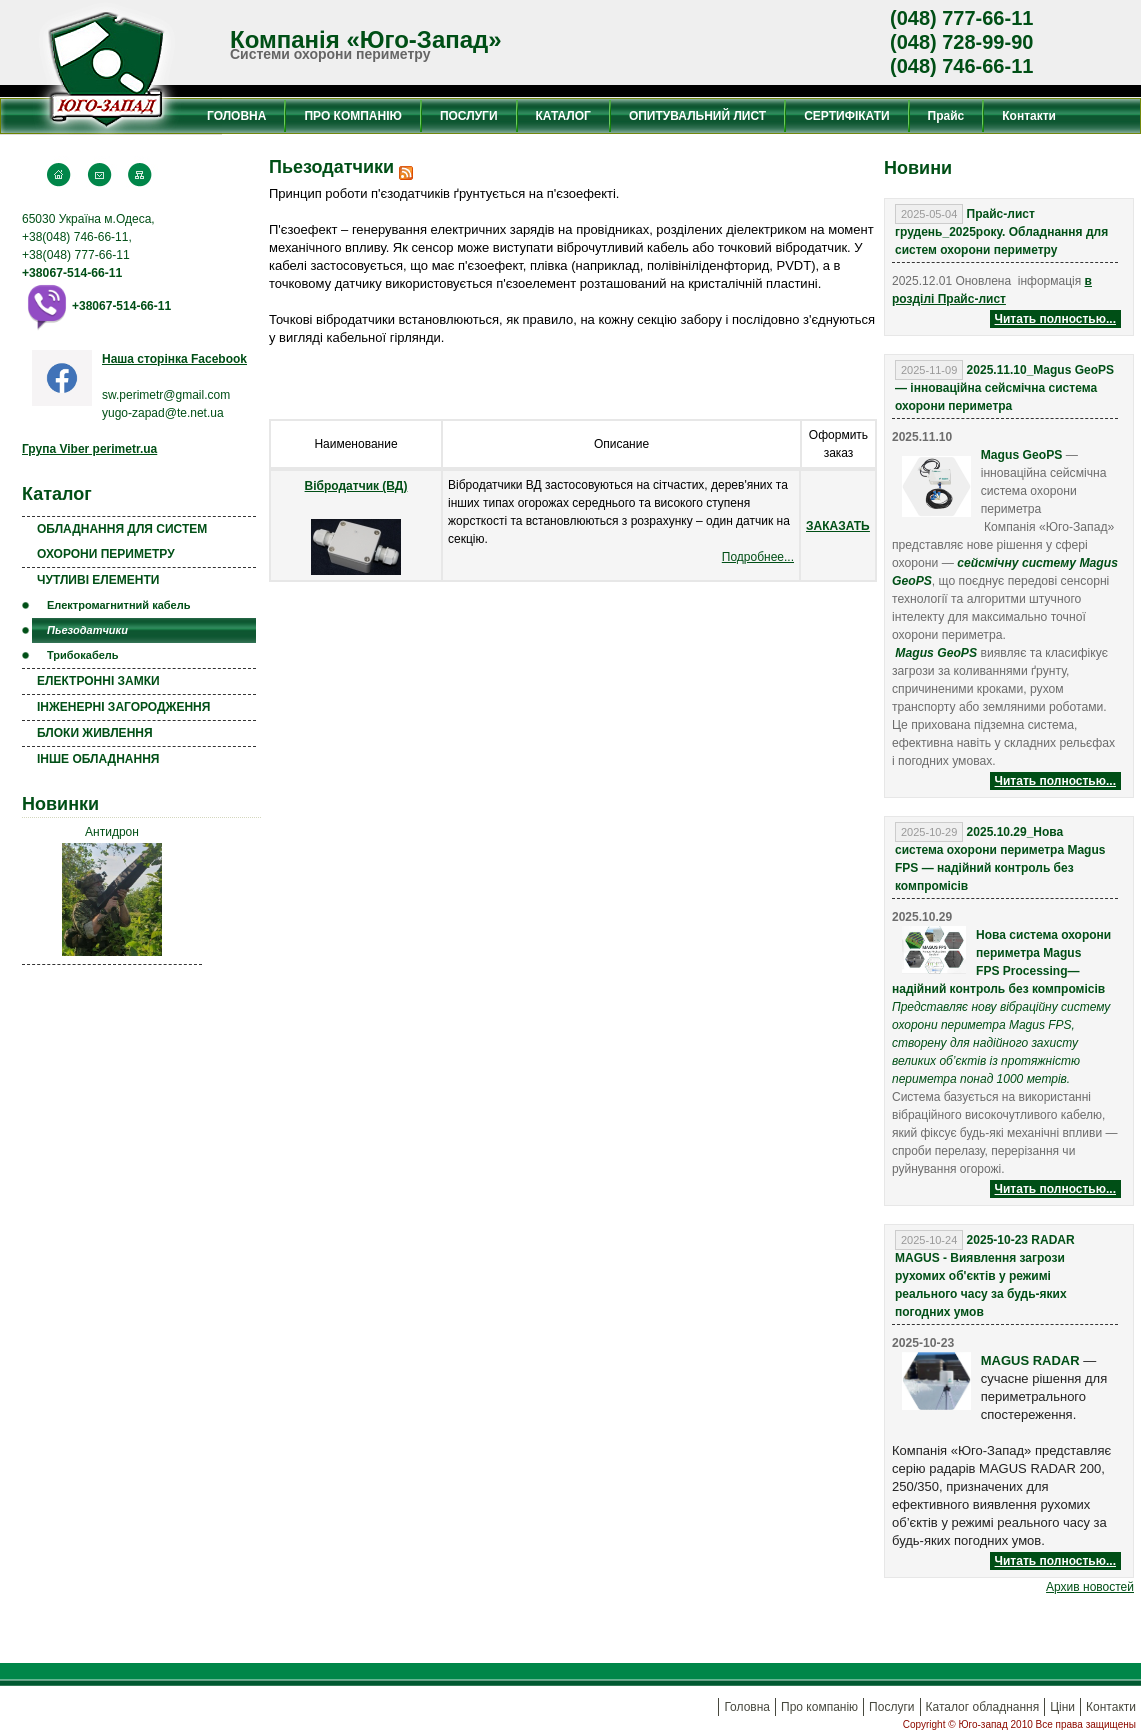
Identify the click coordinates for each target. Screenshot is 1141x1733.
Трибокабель (83, 655)
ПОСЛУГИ (469, 116)
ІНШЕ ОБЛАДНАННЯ (98, 759)
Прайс (946, 116)
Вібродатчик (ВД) (356, 486)
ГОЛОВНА (236, 116)
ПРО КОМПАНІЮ (352, 116)
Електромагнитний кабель (118, 605)
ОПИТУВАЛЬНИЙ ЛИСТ (697, 116)
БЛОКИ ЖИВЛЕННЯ (95, 733)
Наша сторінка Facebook (174, 359)
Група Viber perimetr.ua (89, 449)
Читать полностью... (1055, 319)
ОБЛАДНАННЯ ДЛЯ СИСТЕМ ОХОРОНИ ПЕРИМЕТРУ (122, 541)
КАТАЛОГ (563, 116)
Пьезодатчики (87, 630)
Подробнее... (758, 557)
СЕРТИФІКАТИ (846, 116)
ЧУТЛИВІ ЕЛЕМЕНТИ (98, 580)
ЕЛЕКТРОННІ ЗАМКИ (98, 681)
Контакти (1029, 116)
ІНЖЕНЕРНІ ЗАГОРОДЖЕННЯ (123, 707)
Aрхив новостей (1090, 1587)
